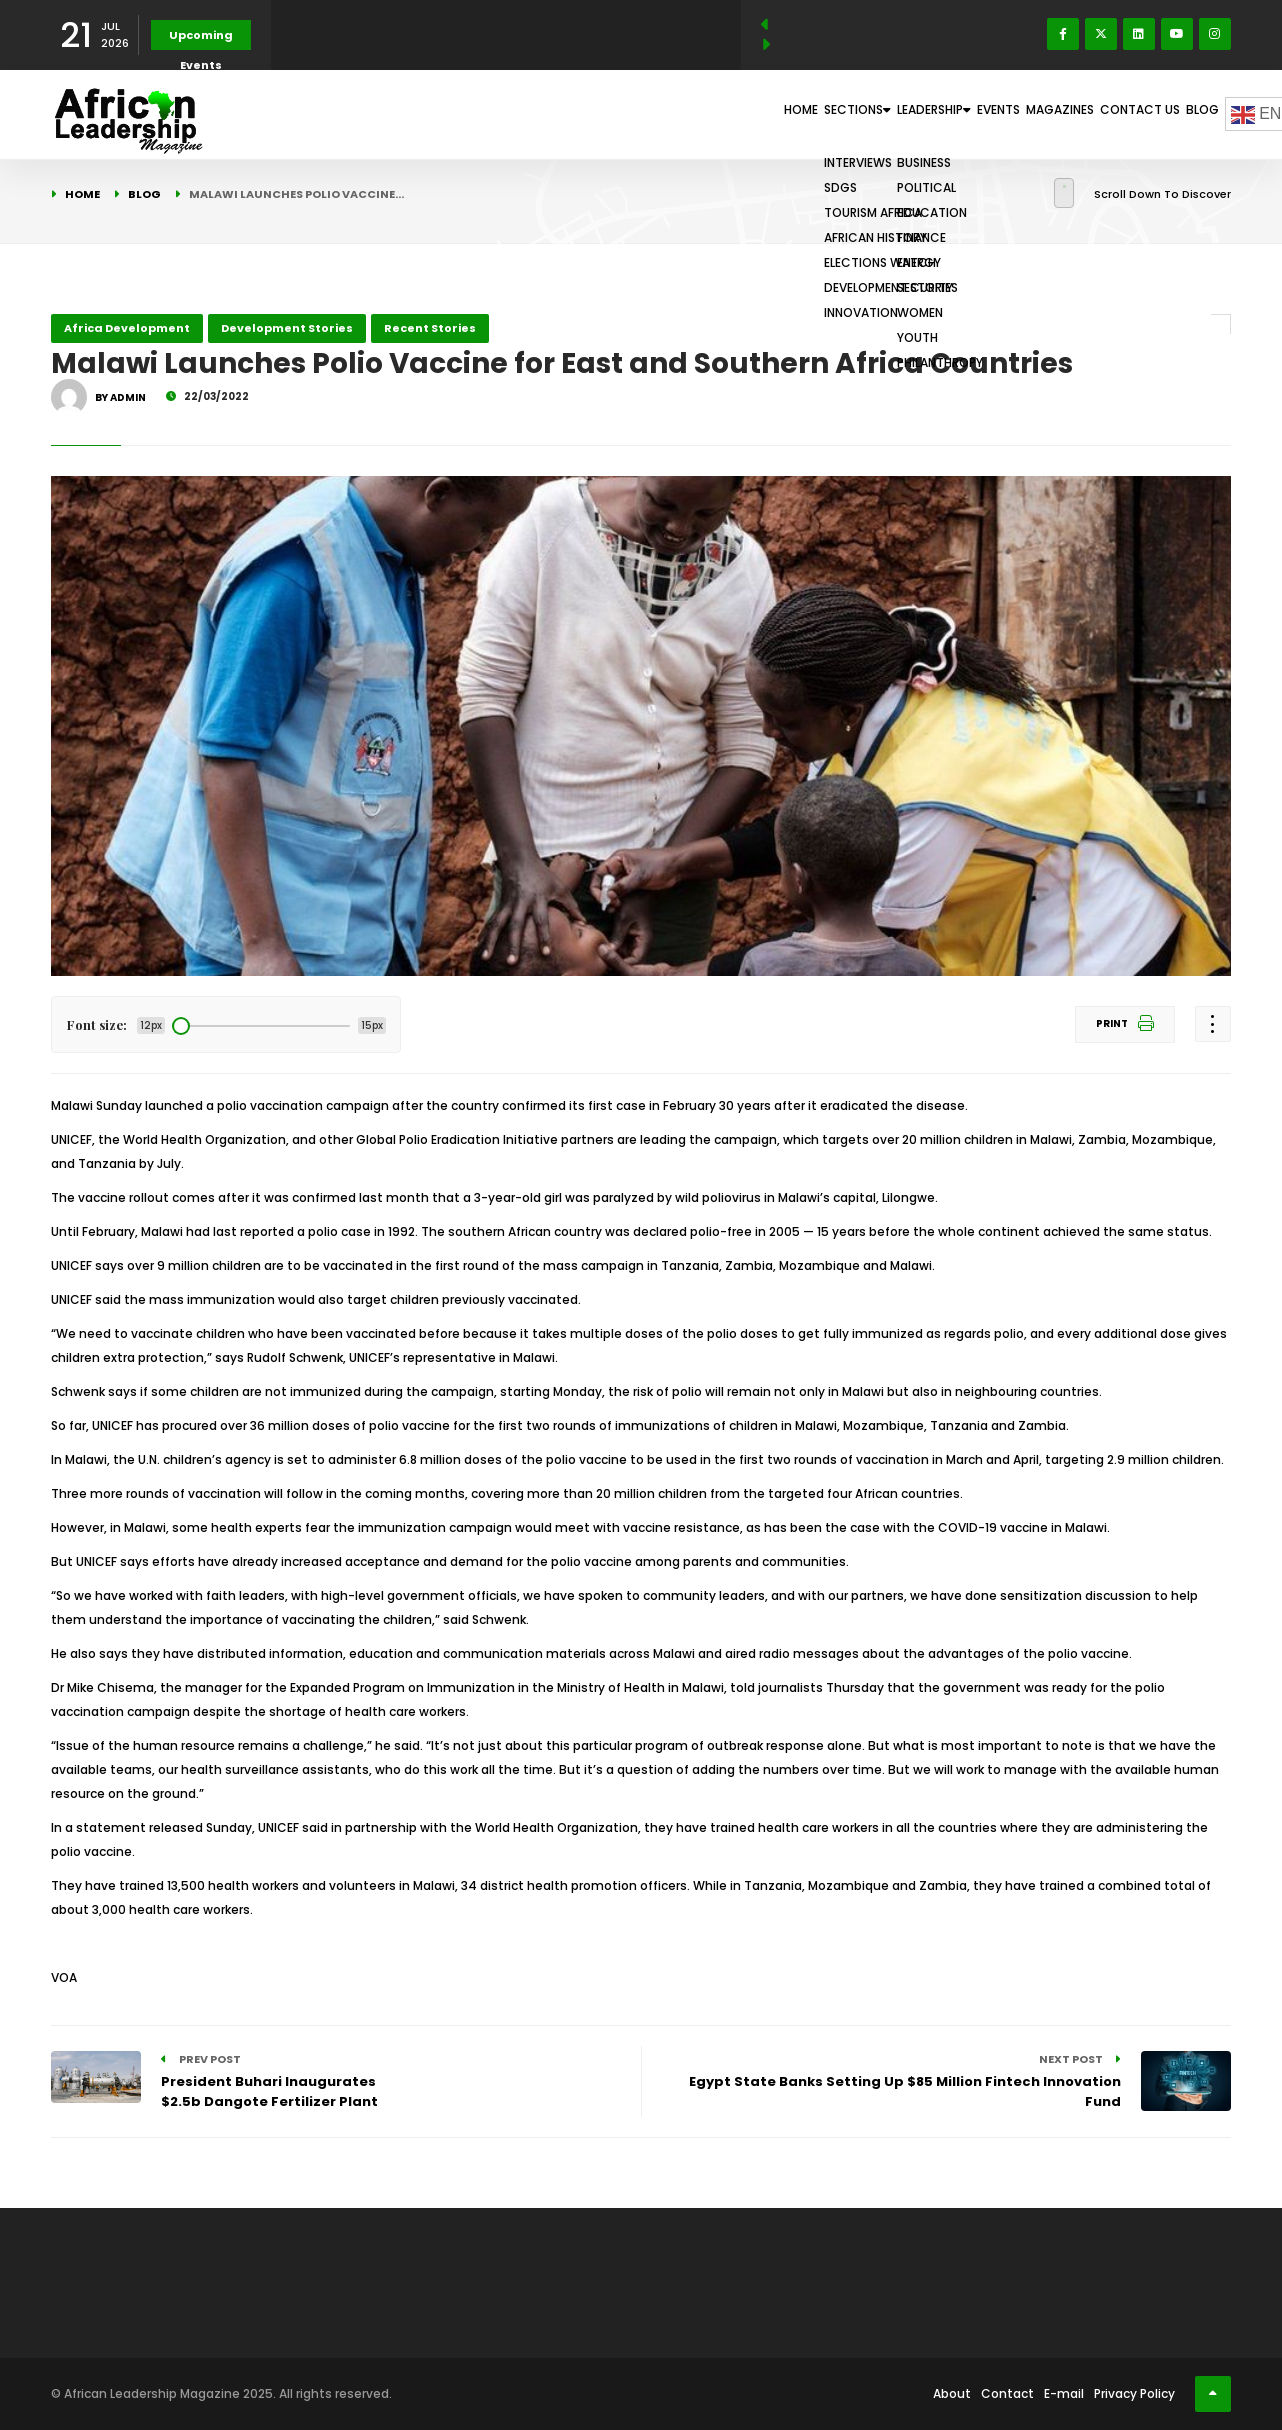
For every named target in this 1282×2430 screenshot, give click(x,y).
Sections (719, 114)
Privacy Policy (1134, 2393)
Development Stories (287, 328)
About (952, 2393)
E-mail (1064, 2393)
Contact (1007, 2393)
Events (921, 114)
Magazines (1006, 114)
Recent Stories (430, 328)
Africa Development (127, 328)
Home (635, 114)
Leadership (828, 114)
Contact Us (1108, 114)
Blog (1191, 114)
